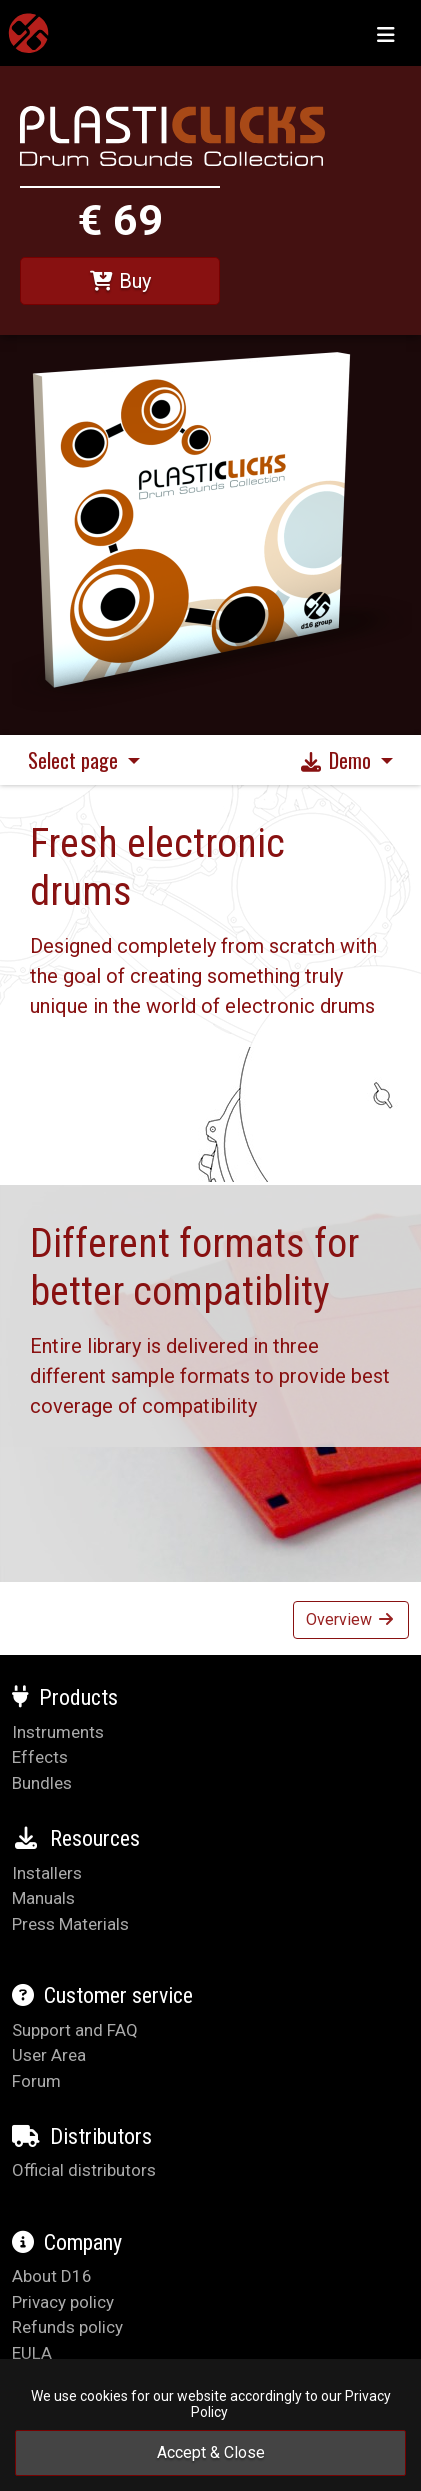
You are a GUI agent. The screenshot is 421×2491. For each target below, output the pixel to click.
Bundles (42, 1783)
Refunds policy (67, 2327)
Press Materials (70, 1924)
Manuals (43, 1898)
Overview (351, 1619)
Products (65, 1697)
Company (67, 2242)
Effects (40, 1757)
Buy (120, 281)
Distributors (82, 2136)
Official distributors (84, 2170)
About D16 (52, 2276)
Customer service (102, 1995)
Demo (337, 760)
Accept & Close (211, 2452)
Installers (47, 1873)
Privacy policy (63, 2302)
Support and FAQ (75, 2030)
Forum (36, 2081)
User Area (49, 2055)
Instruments (58, 1732)
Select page (75, 760)
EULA (32, 2353)
